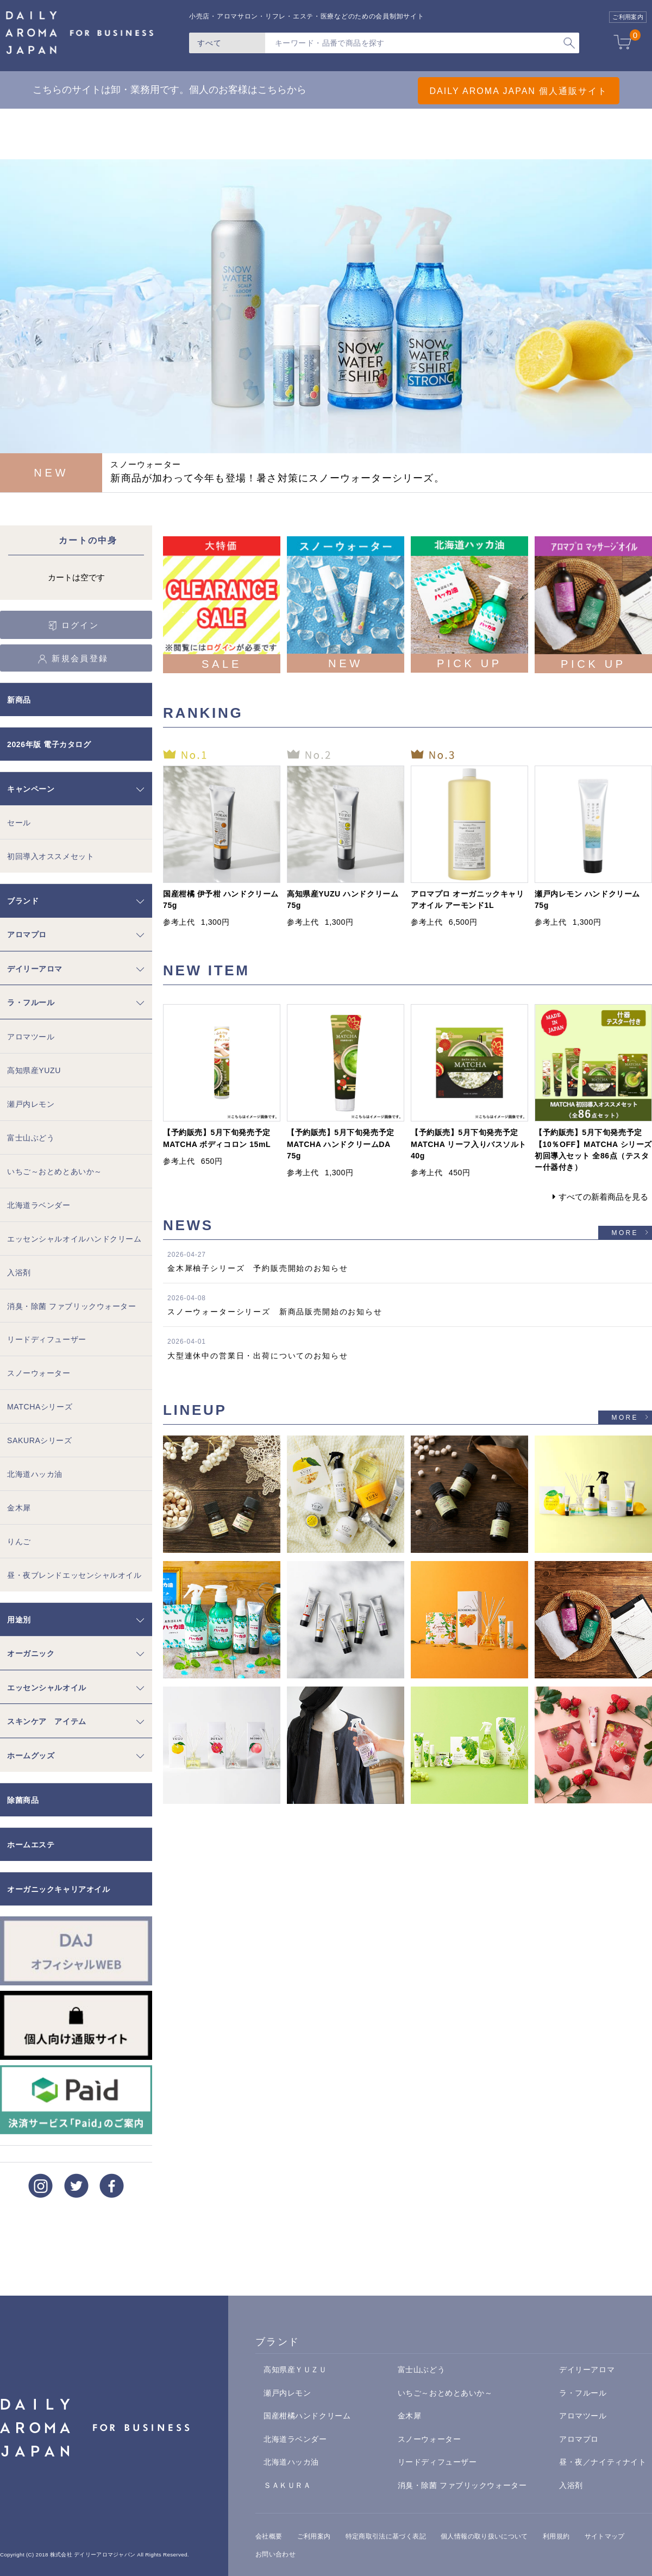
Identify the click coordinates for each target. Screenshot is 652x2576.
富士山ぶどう (30, 1137)
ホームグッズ (30, 1755)
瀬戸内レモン (30, 1104)
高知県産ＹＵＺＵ (295, 2369)
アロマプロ (27, 934)
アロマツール (30, 1036)
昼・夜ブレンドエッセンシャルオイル (74, 1575)
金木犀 (19, 1507)
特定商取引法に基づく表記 (386, 2536)
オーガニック (30, 1653)
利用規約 (556, 2536)
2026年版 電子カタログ (49, 744)
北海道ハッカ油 (34, 1474)
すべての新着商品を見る (603, 1196)
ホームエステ (30, 1844)
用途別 (19, 1619)
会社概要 (268, 2536)
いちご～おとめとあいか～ (54, 1171)
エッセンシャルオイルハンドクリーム (74, 1238)
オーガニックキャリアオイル (58, 1889)
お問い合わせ (275, 2554)
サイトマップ (605, 2536)
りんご (19, 1541)
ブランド (23, 901)
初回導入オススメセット (50, 856)
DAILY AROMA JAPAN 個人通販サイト (500, 90)
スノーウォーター (39, 1373)
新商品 (19, 699)
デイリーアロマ (34, 968)
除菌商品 (23, 1800)
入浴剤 (19, 1272)
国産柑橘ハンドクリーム (307, 2415)
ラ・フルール (30, 1002)
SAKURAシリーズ (39, 1440)
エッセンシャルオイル (46, 1687)
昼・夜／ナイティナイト (602, 2462)
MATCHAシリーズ (39, 1406)
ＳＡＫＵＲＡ (287, 2485)
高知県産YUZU (34, 1070)
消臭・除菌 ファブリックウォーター (71, 1306)
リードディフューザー (46, 1339)
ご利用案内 (314, 2536)
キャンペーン (30, 789)
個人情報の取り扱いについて (484, 2536)
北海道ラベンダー (39, 1205)
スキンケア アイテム (46, 1721)
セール (19, 822)
